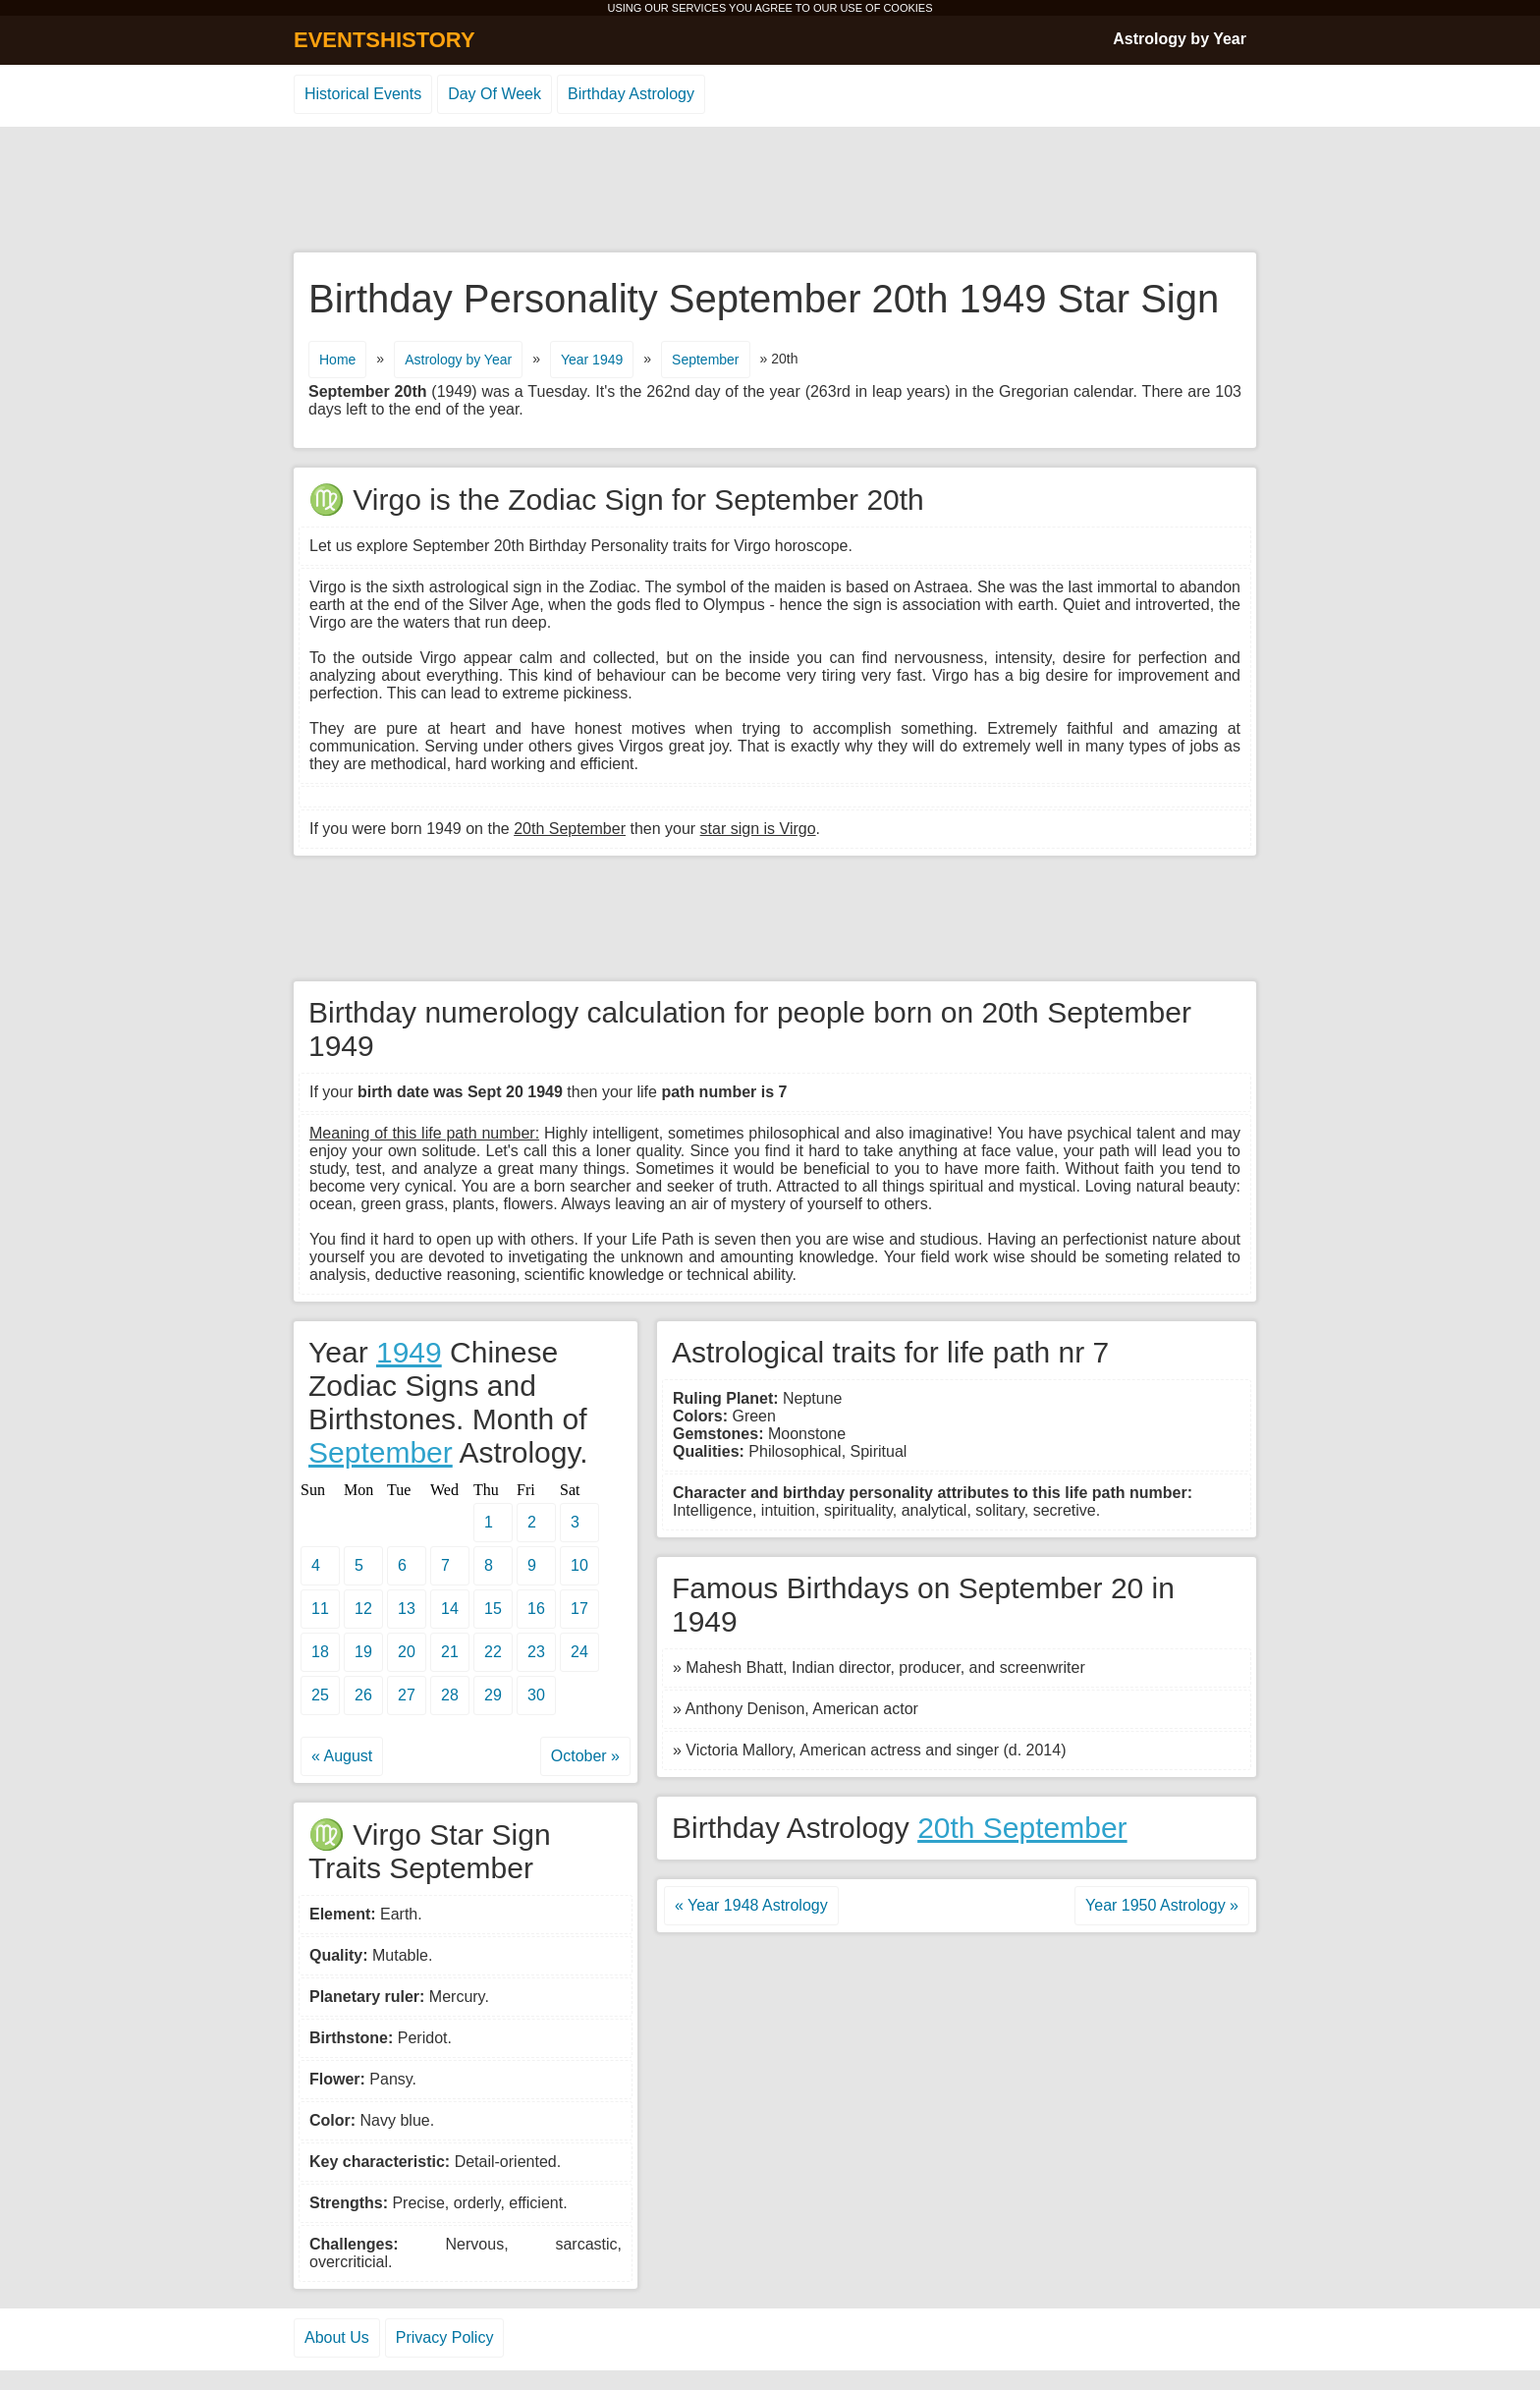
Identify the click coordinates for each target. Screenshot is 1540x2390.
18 (320, 1651)
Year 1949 (592, 359)
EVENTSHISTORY (384, 40)
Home (337, 359)
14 (450, 1608)
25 (320, 1695)
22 (493, 1651)
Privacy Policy (445, 2337)
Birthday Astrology (631, 93)
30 (536, 1695)
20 (406, 1651)
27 (406, 1695)
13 (406, 1608)
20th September (1022, 1827)
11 (320, 1608)
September (705, 359)
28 (450, 1695)
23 (536, 1651)
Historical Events (362, 93)
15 (493, 1608)
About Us (336, 2337)
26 (363, 1695)
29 (493, 1695)
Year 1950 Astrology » (1161, 1905)
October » (585, 1756)
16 (536, 1608)
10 (579, 1565)
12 (363, 1608)
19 (363, 1651)
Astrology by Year (1179, 38)
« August (341, 1756)
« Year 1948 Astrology (751, 1905)
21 (450, 1651)
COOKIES (907, 8)
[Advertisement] (770, 190)
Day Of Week (494, 93)
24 (579, 1651)
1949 (409, 1352)
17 (579, 1608)
